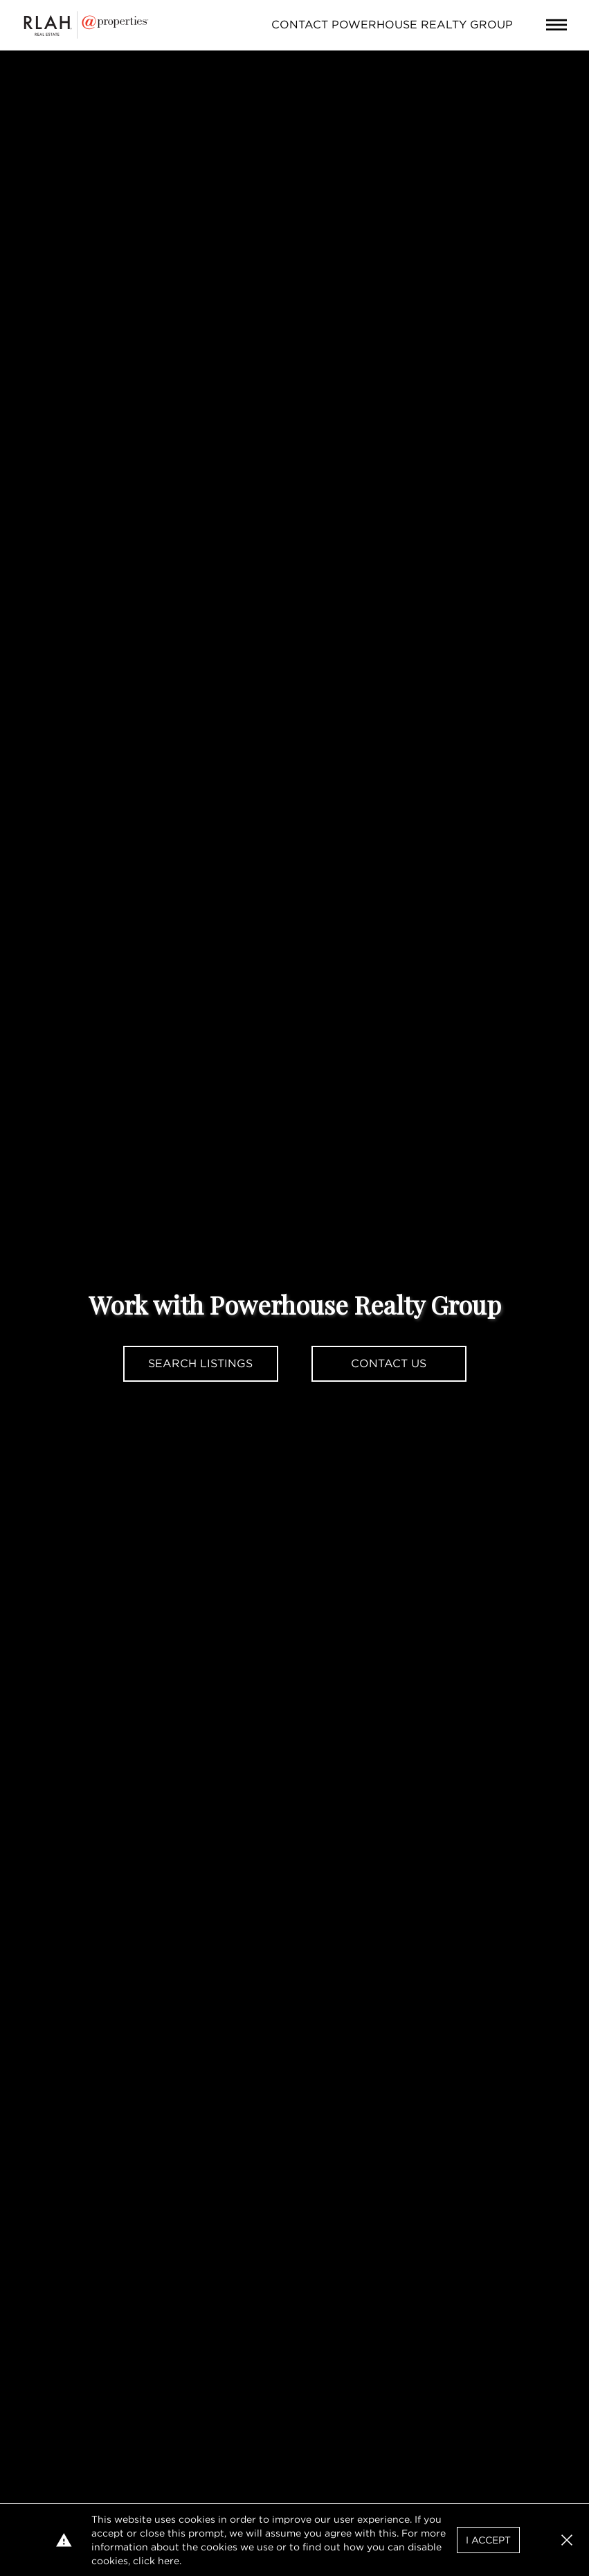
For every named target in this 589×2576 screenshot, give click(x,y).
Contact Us (388, 1363)
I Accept (488, 2540)
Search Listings (200, 1363)
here (168, 2560)
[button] (566, 2540)
